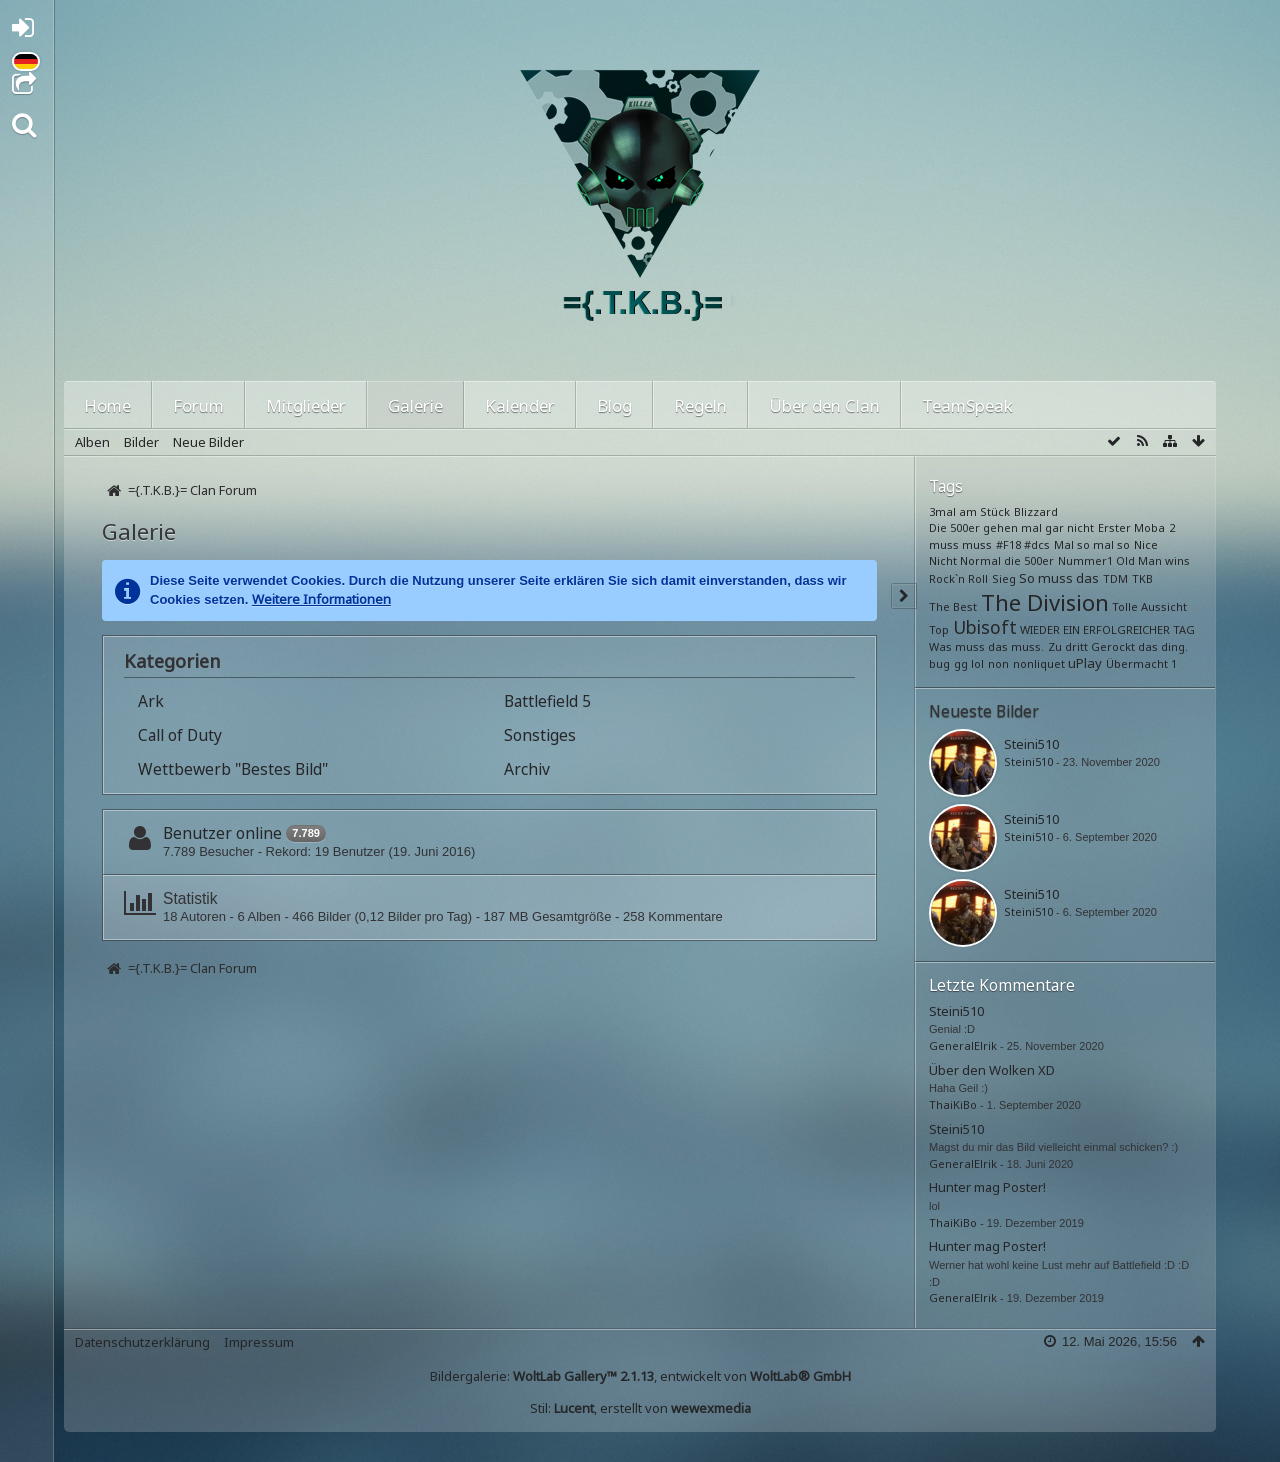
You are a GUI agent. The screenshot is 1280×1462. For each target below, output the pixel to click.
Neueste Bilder (984, 711)
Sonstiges (540, 735)
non (998, 663)
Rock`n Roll (958, 578)
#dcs (1037, 544)
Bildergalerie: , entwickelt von (640, 1376)
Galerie (415, 405)
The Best (953, 606)
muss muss (960, 544)
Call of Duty (180, 735)
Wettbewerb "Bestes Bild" (233, 769)
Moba (1149, 527)
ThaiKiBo (953, 1104)
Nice (1146, 544)
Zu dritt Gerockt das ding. (1118, 646)
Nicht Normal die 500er (991, 560)
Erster (1114, 527)
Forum (198, 405)
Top (939, 629)
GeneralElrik (963, 1045)
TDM (1115, 578)
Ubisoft (985, 627)
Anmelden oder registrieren (28, 31)
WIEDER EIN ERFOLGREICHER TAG (1107, 629)
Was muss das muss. (986, 646)
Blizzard (1036, 511)
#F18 (1008, 544)
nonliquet (1039, 663)
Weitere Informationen (321, 599)
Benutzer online (222, 833)
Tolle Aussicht (1149, 606)
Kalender (520, 405)
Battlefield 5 (547, 701)
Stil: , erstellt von (640, 1408)
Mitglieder (306, 405)
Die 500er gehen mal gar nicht (1011, 527)
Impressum (259, 1342)
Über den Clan (824, 405)
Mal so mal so (1092, 544)
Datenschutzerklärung (142, 1342)
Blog (614, 405)
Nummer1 (1085, 560)
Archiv (527, 769)
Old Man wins (1153, 560)
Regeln (700, 405)
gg (961, 663)
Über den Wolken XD (992, 1070)
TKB (1142, 578)
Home (107, 405)
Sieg (1004, 578)
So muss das (1059, 578)
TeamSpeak (967, 405)
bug (939, 663)
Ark (151, 701)
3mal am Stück (969, 511)
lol (977, 663)
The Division (1045, 602)
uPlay (1085, 663)
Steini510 (1031, 744)
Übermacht (1137, 663)
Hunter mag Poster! (987, 1187)
